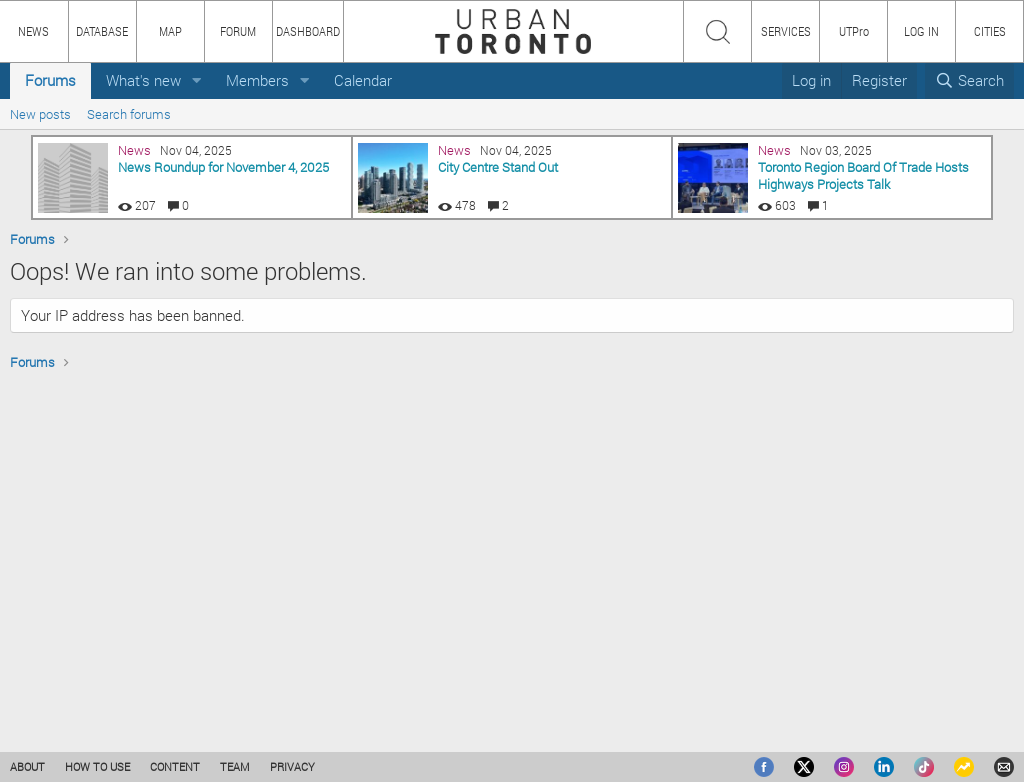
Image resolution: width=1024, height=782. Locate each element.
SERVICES (786, 31)
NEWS (33, 31)
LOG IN (921, 31)
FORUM (238, 31)
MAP (170, 31)
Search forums (129, 114)
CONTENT (175, 766)
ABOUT (27, 766)
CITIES (990, 31)
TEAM (235, 766)
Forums (50, 80)
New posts (40, 114)
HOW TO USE (97, 766)
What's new (143, 80)
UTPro (854, 31)
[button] (197, 80)
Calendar (363, 80)
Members (257, 80)
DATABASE (102, 31)
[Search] (969, 80)
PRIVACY (292, 766)
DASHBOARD (308, 31)
